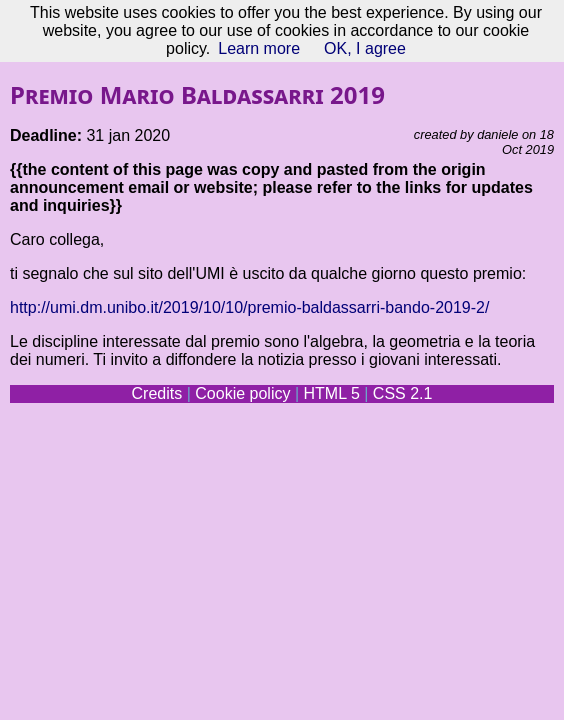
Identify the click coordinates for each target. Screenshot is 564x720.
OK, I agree (365, 48)
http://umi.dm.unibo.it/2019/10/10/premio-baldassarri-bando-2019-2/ (249, 307)
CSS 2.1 (403, 393)
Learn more (259, 48)
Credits (157, 393)
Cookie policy (242, 393)
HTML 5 (331, 393)
